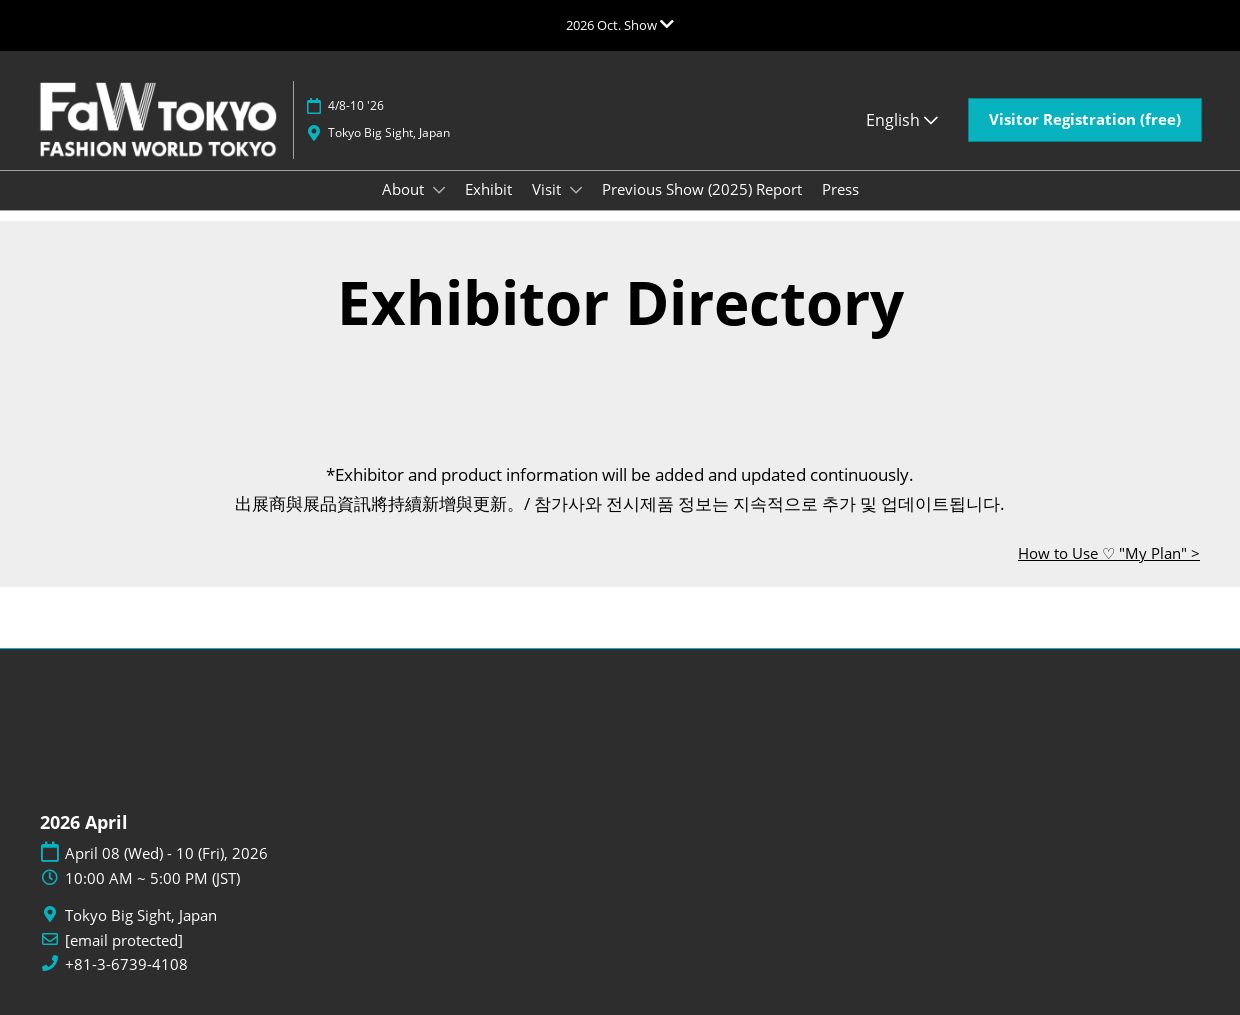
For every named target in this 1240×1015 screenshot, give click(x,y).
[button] (1085, 120)
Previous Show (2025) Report (702, 189)
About (405, 189)
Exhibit (488, 189)
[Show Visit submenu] (576, 190)
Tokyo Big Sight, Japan (389, 132)
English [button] (902, 120)
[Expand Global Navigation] (620, 25)
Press (840, 189)
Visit (548, 189)
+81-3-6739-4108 (126, 964)
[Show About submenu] (439, 190)
